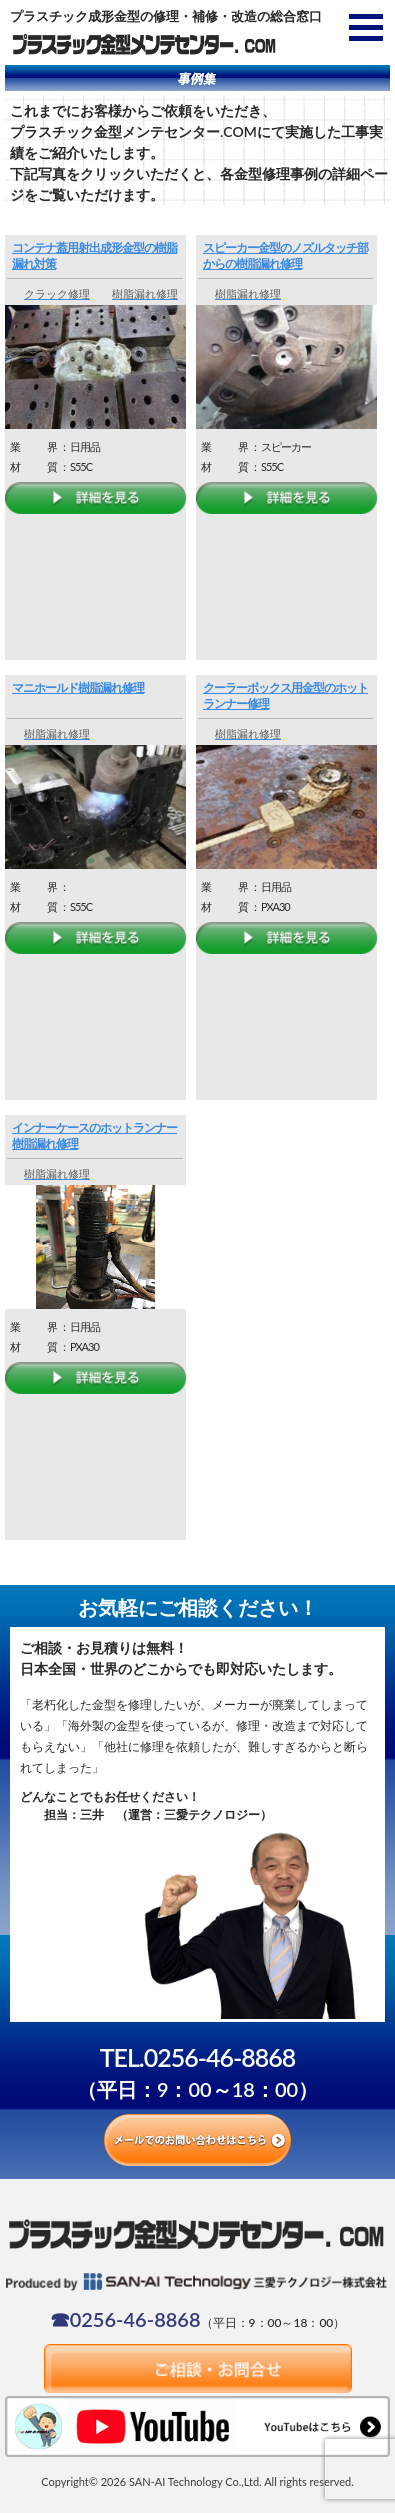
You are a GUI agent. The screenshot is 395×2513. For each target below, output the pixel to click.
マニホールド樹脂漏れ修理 (78, 687)
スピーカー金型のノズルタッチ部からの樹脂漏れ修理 (285, 255)
